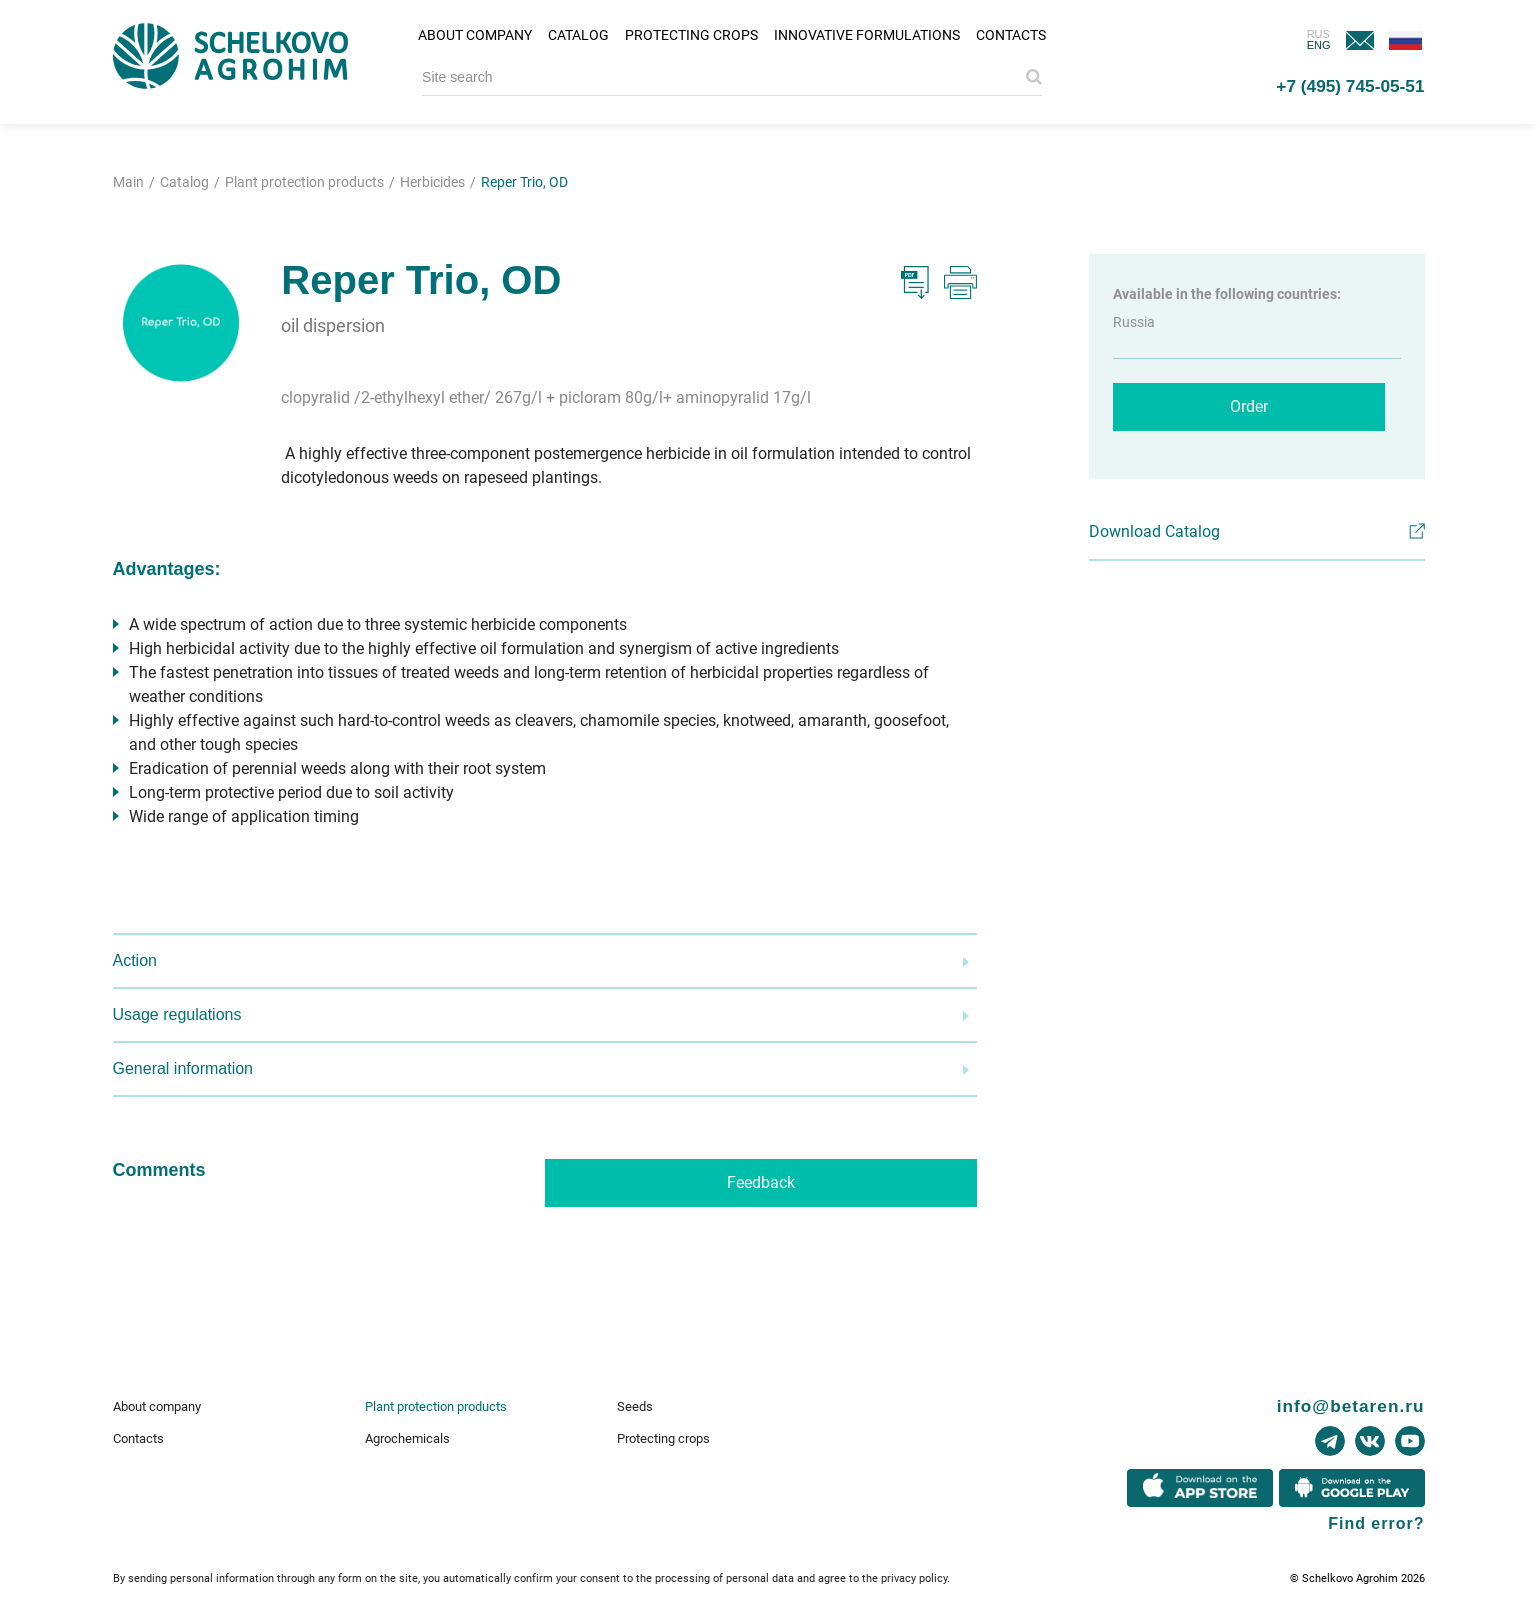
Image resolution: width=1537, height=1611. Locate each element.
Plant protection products (436, 1406)
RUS (1318, 34)
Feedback (761, 1182)
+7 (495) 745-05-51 (1350, 86)
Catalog (578, 35)
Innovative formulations (867, 35)
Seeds (635, 1406)
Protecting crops (691, 35)
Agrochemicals (407, 1438)
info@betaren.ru (1351, 1406)
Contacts (1011, 35)
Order (1249, 406)
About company (475, 35)
